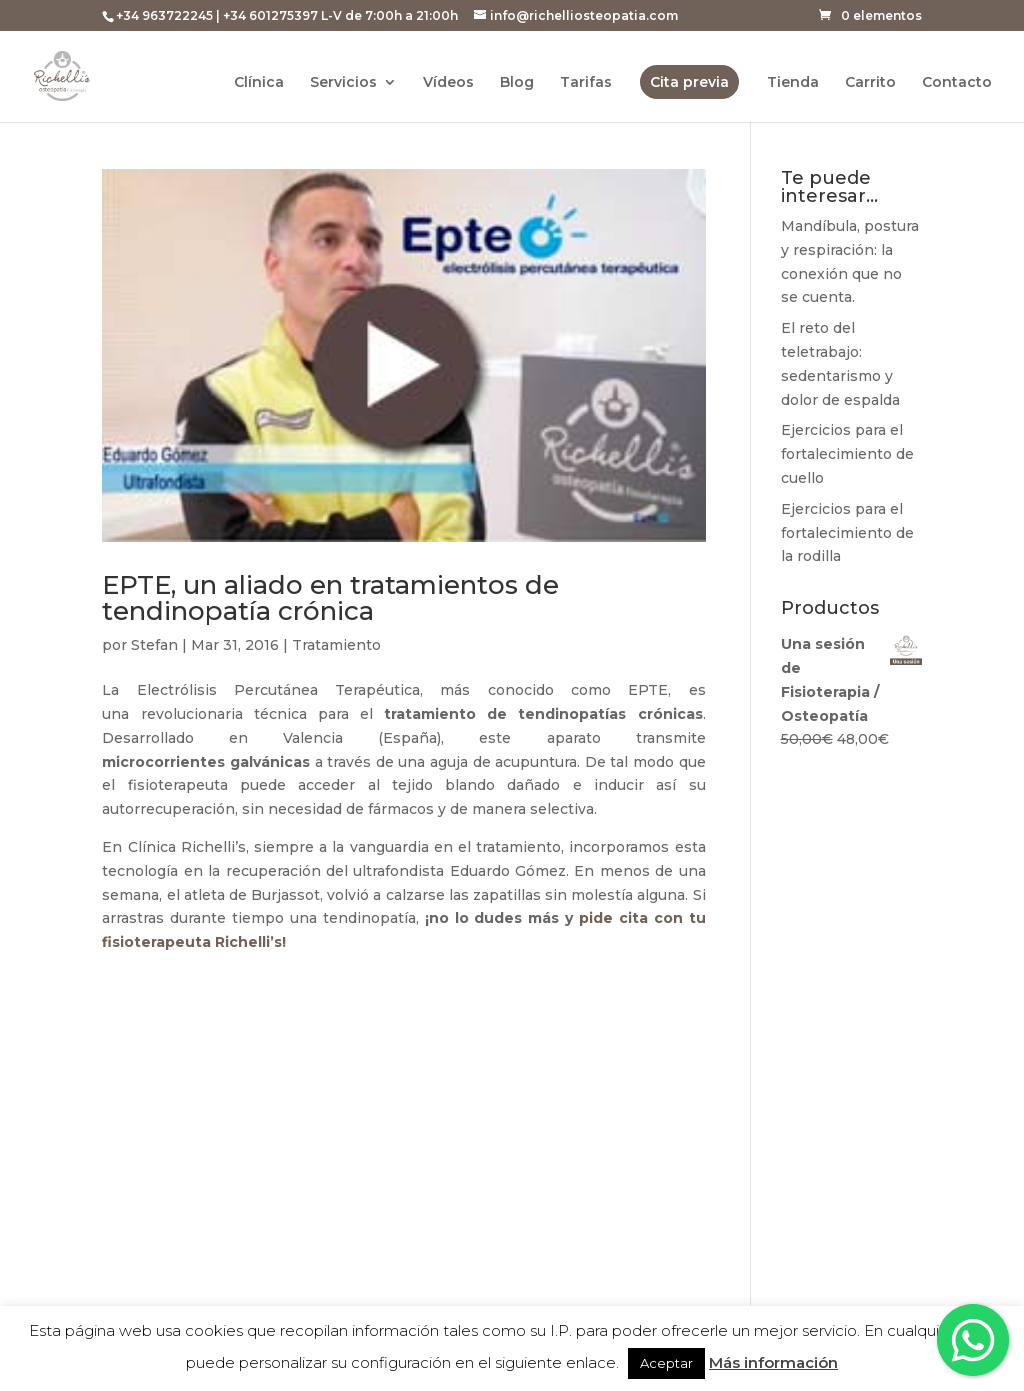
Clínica (259, 83)
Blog (517, 83)
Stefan (154, 645)
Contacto (957, 83)
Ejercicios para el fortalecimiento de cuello (847, 454)
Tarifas (586, 83)
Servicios (343, 83)
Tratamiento (336, 645)
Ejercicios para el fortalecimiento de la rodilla (847, 533)
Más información (773, 1362)
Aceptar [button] (666, 1363)
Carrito (870, 83)
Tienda (793, 83)
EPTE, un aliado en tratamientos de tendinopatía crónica (330, 598)
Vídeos (448, 83)
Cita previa (689, 82)
